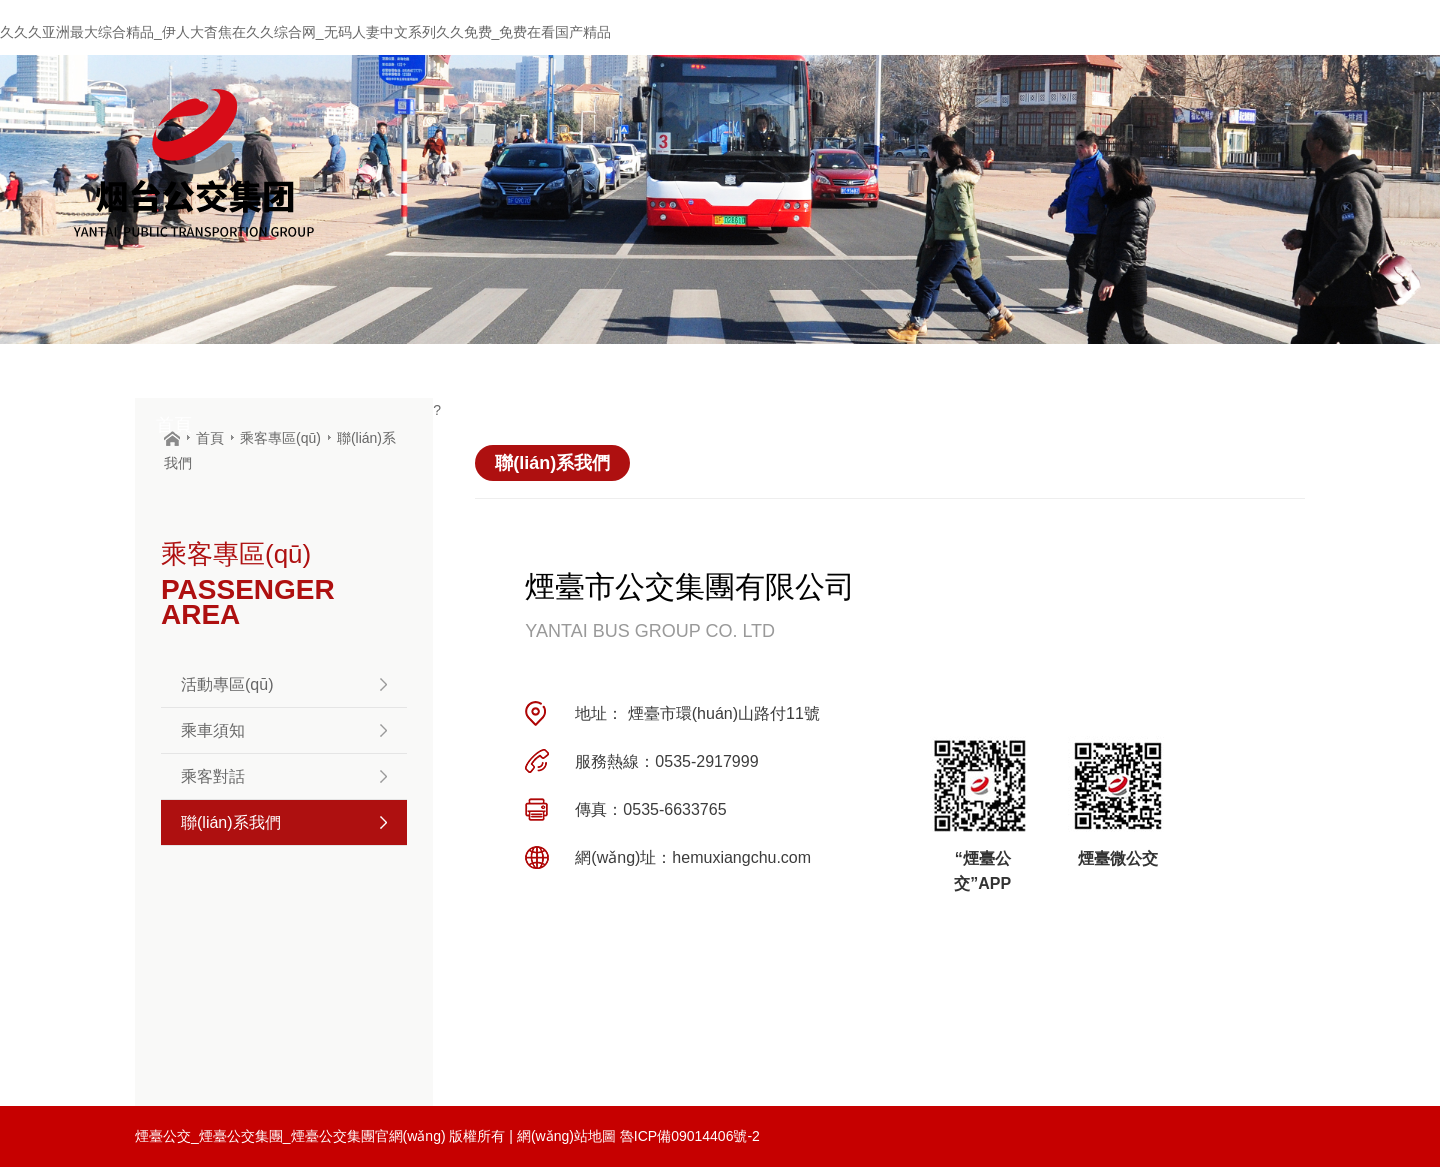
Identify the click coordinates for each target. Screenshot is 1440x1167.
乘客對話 (284, 776)
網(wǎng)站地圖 (566, 1136)
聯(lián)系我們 (284, 822)
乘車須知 (284, 730)
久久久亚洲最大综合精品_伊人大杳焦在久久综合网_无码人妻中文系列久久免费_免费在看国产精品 (305, 32)
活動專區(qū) (284, 684)
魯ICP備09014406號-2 (690, 1136)
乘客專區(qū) (280, 438)
